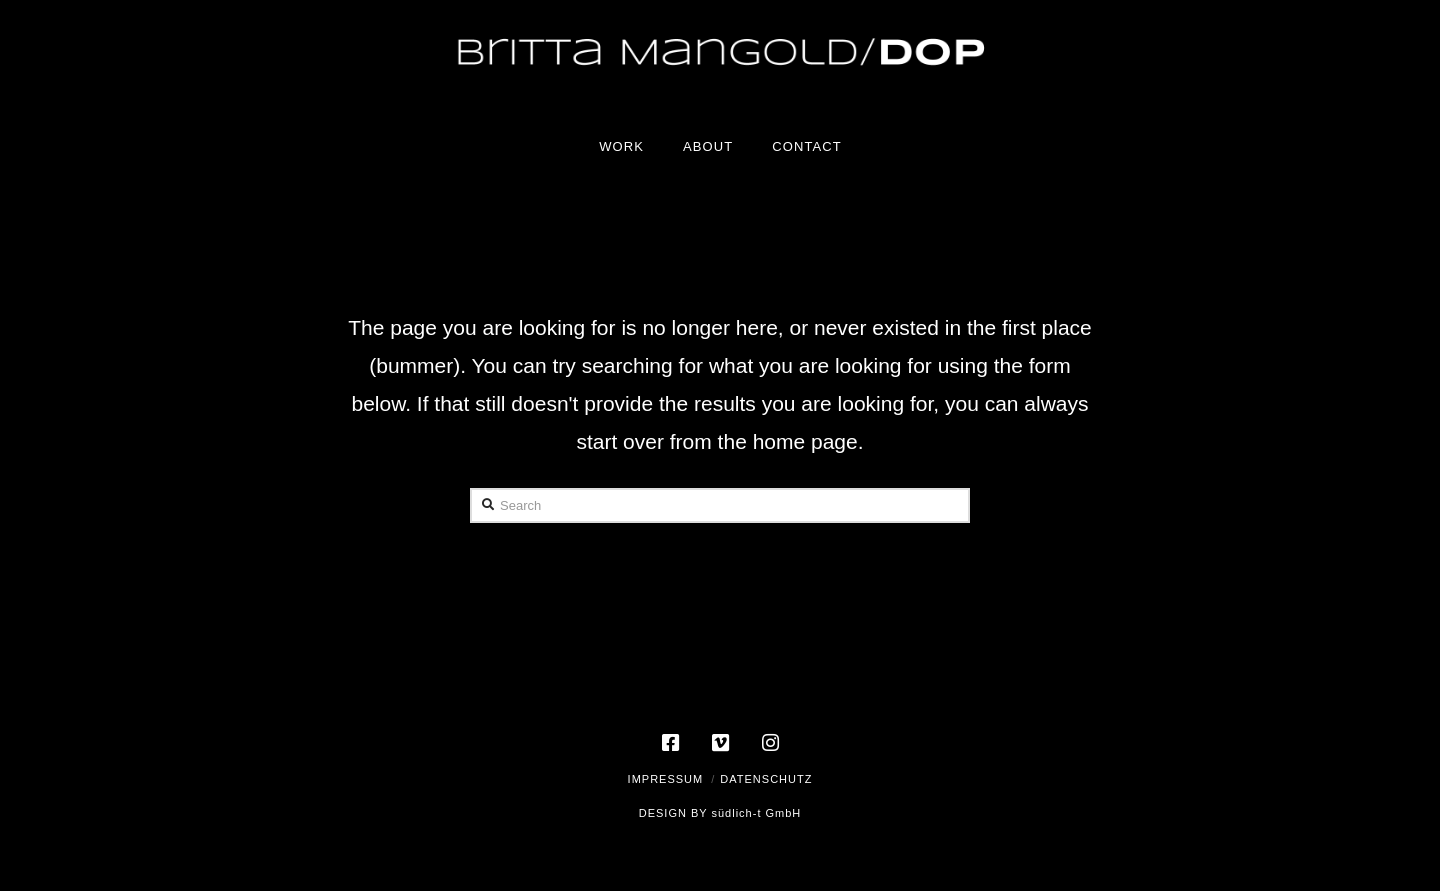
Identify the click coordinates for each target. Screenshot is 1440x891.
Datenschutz (766, 779)
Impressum (666, 779)
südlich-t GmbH (756, 813)
